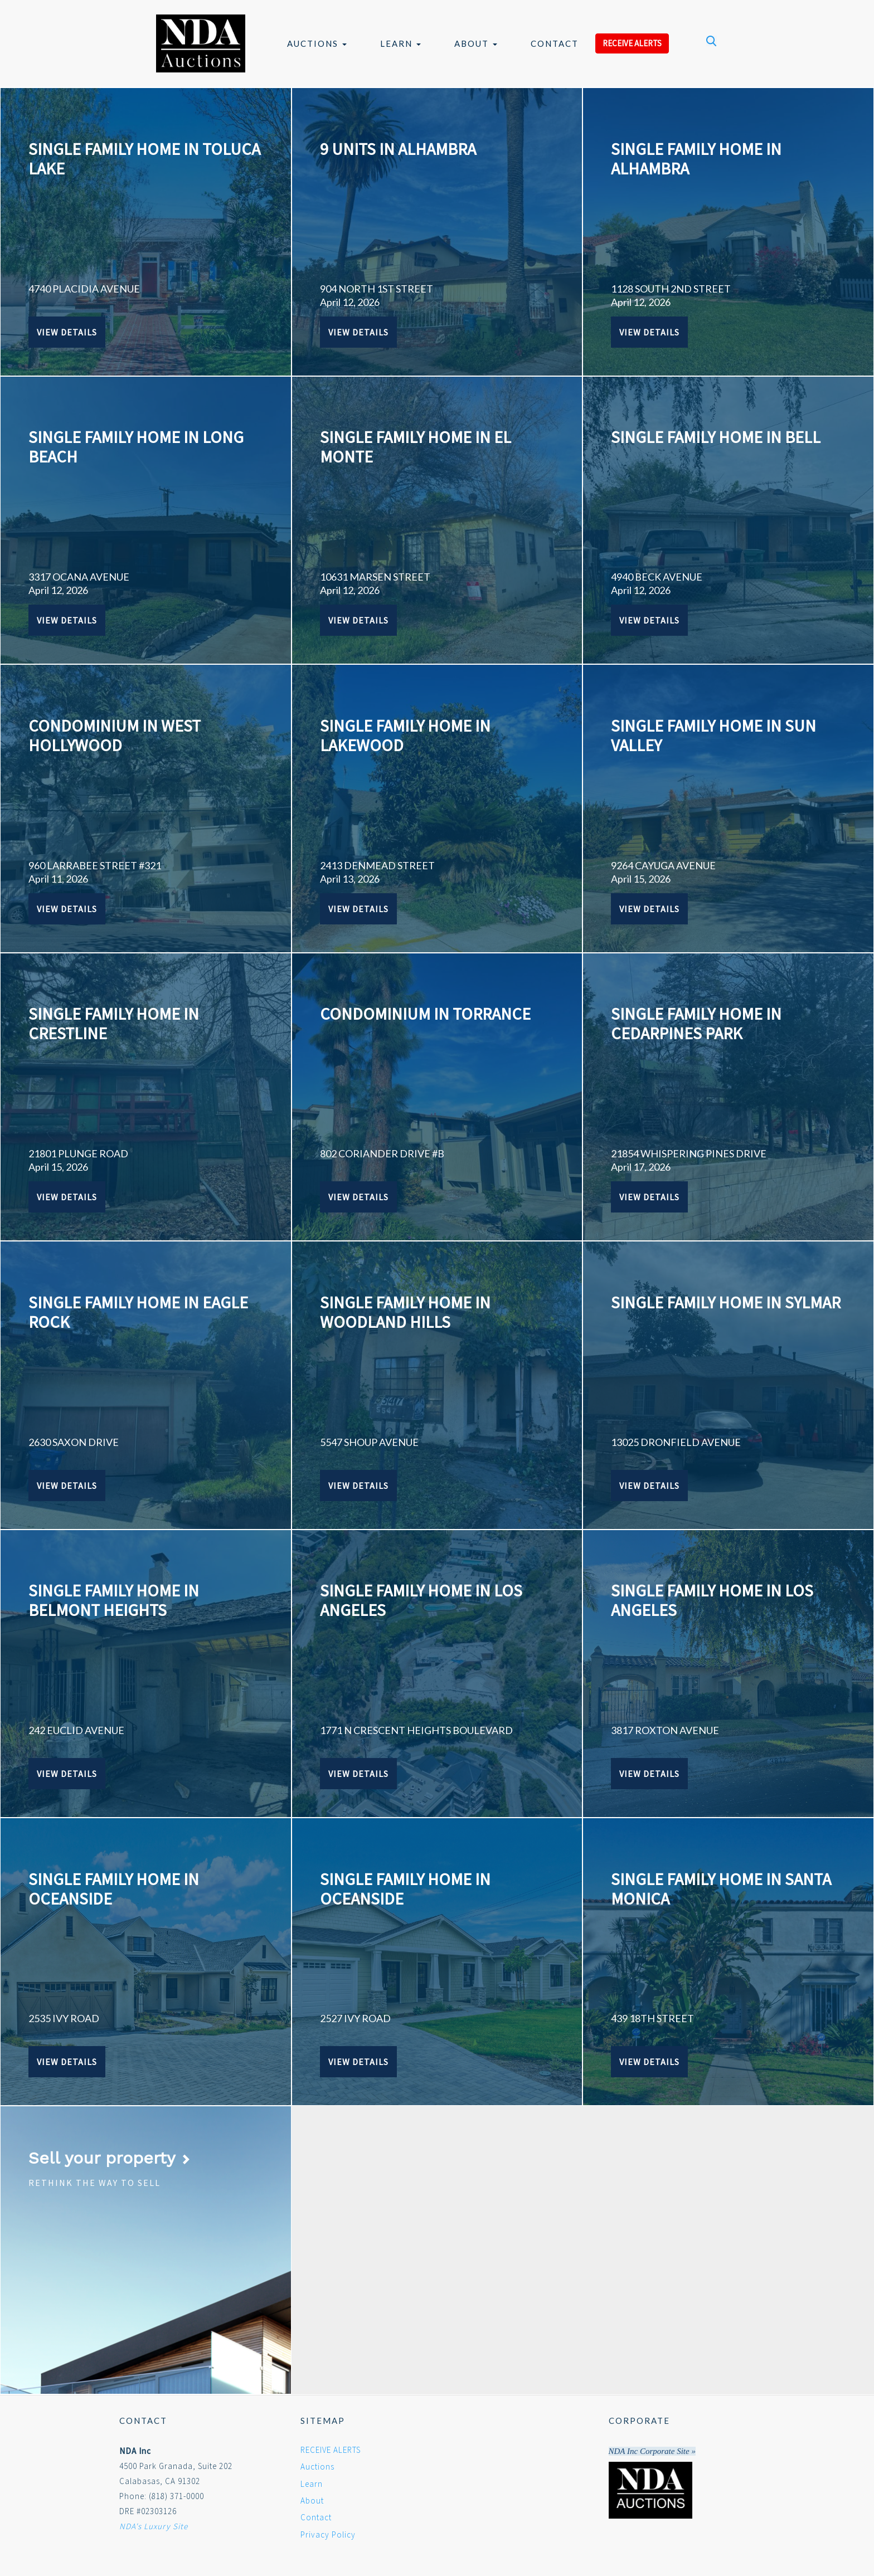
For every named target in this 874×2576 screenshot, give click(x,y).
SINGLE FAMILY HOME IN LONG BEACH (136, 446)
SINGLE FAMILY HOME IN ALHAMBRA (696, 158)
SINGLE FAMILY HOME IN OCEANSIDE (113, 1888)
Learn (400, 43)
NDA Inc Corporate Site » (652, 2451)
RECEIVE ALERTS (632, 43)
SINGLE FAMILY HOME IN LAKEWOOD (405, 735)
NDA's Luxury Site (153, 2526)
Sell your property (109, 2158)
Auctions (317, 43)
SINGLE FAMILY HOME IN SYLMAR (726, 1302)
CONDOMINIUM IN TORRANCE (425, 1013)
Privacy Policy (328, 2534)
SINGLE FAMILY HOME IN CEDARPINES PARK (696, 1023)
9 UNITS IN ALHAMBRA (398, 148)
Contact (555, 43)
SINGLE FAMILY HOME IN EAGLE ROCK (138, 1312)
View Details (67, 332)
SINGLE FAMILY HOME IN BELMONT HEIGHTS (113, 1600)
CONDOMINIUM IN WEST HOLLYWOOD (114, 735)
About (475, 43)
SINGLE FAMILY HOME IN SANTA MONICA (721, 1888)
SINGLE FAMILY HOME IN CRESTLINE (113, 1023)
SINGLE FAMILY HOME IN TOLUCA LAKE (144, 158)
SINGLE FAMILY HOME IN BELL (715, 436)
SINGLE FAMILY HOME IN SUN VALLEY (713, 735)
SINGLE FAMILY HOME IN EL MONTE (415, 446)
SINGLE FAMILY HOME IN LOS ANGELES (421, 1600)
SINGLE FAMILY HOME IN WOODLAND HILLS (405, 1312)
